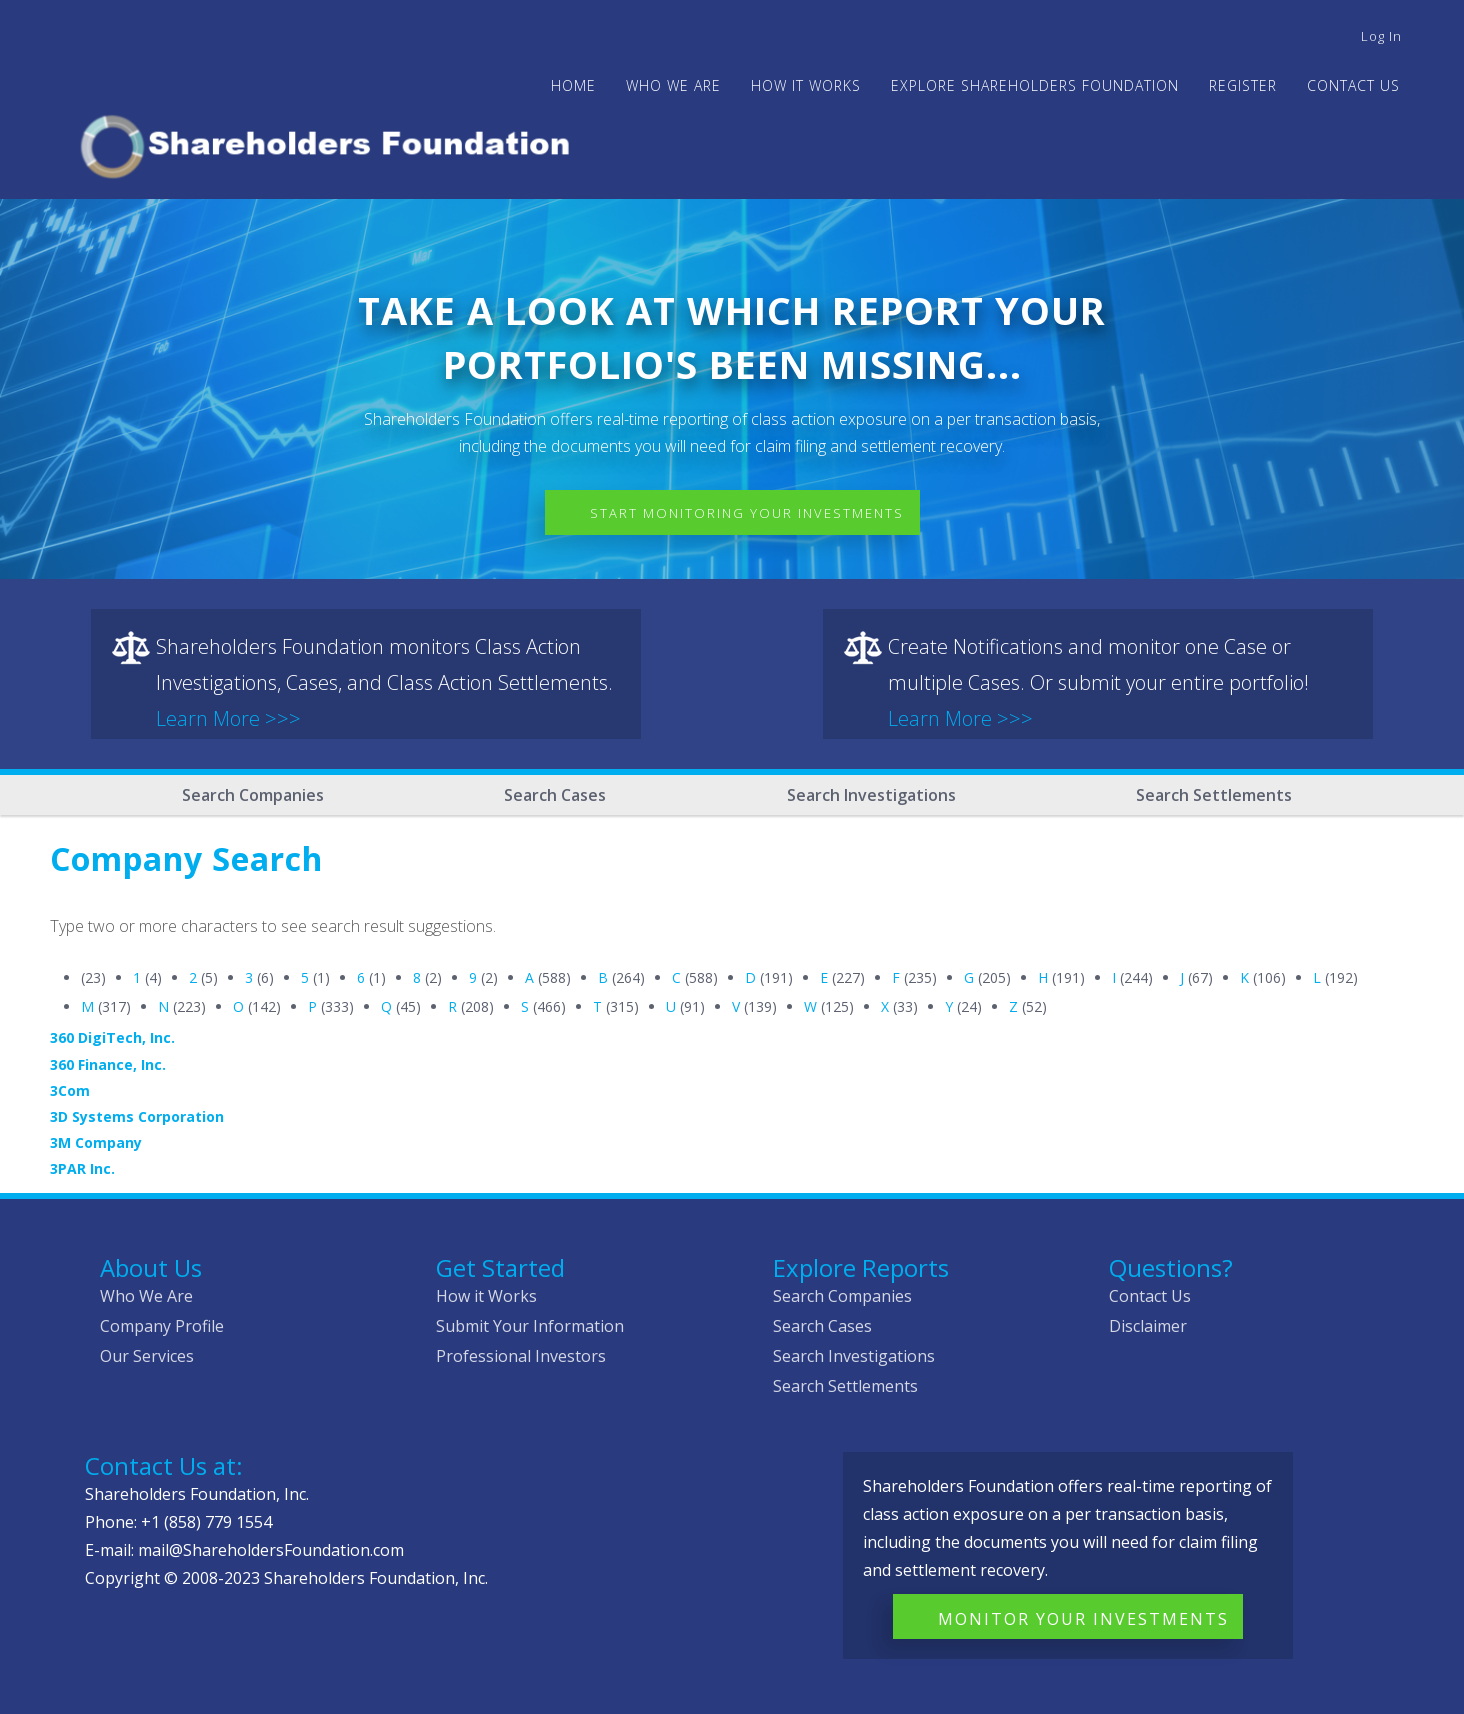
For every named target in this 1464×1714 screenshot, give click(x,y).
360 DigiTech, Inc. (112, 1037)
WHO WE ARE (673, 85)
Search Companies (253, 795)
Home (573, 85)
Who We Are (146, 1296)
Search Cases (555, 795)
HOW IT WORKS (806, 85)
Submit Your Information (530, 1326)
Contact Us (1353, 85)
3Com (70, 1090)
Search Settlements (1214, 795)
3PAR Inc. (82, 1168)
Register (1243, 85)
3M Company (96, 1142)
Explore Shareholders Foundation (1035, 85)
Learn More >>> (228, 718)
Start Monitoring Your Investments (747, 513)
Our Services (147, 1356)
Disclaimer (1148, 1326)
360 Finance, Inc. (108, 1064)
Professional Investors (521, 1356)
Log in (1381, 36)
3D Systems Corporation (137, 1116)
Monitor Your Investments (1083, 1619)
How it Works (486, 1296)
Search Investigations (871, 795)
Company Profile (162, 1326)
